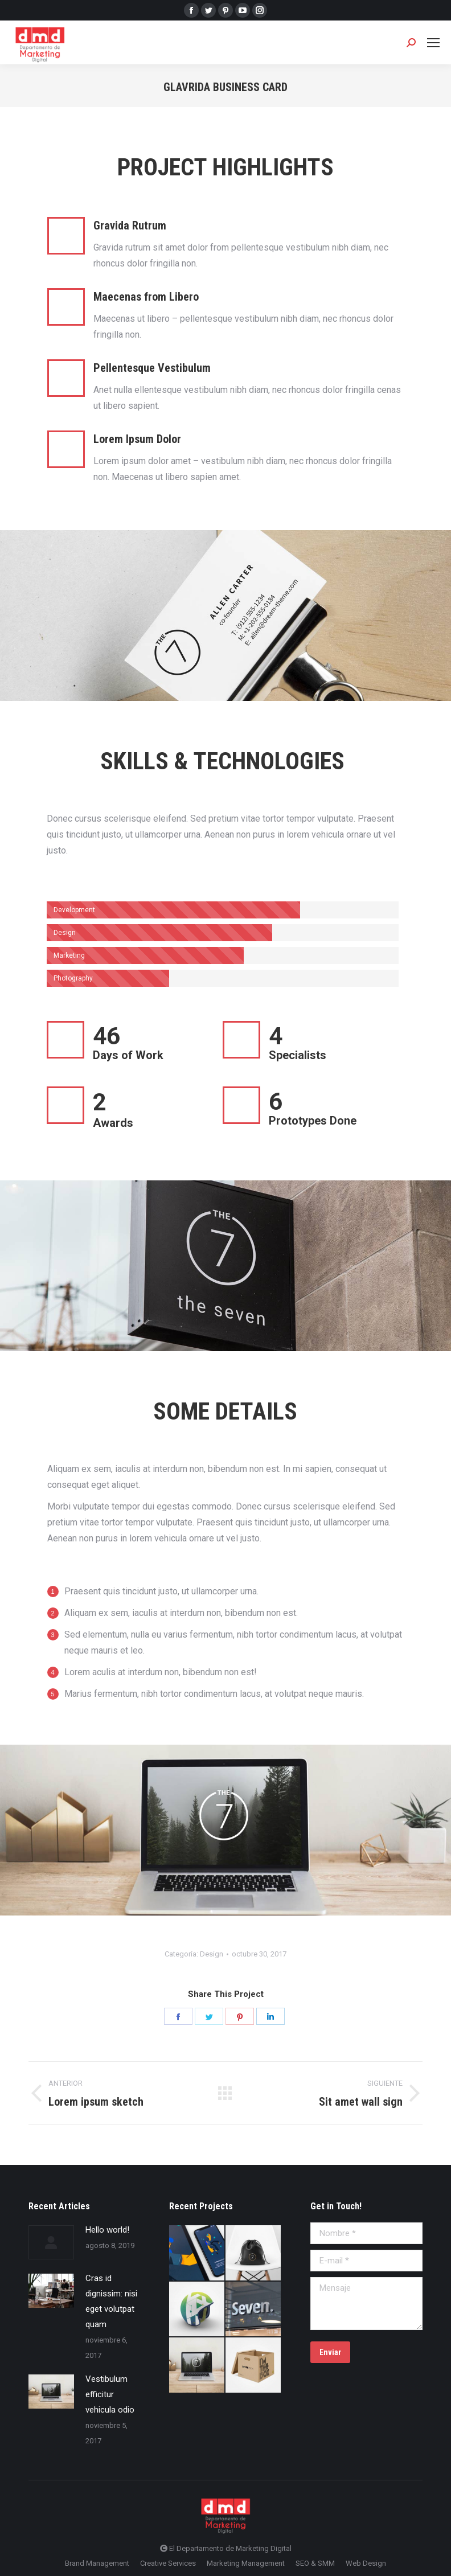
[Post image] (51, 2242)
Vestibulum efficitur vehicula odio (109, 2394)
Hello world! (107, 2230)
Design (211, 1954)
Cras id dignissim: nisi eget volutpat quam (111, 2301)
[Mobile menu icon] (433, 42)
